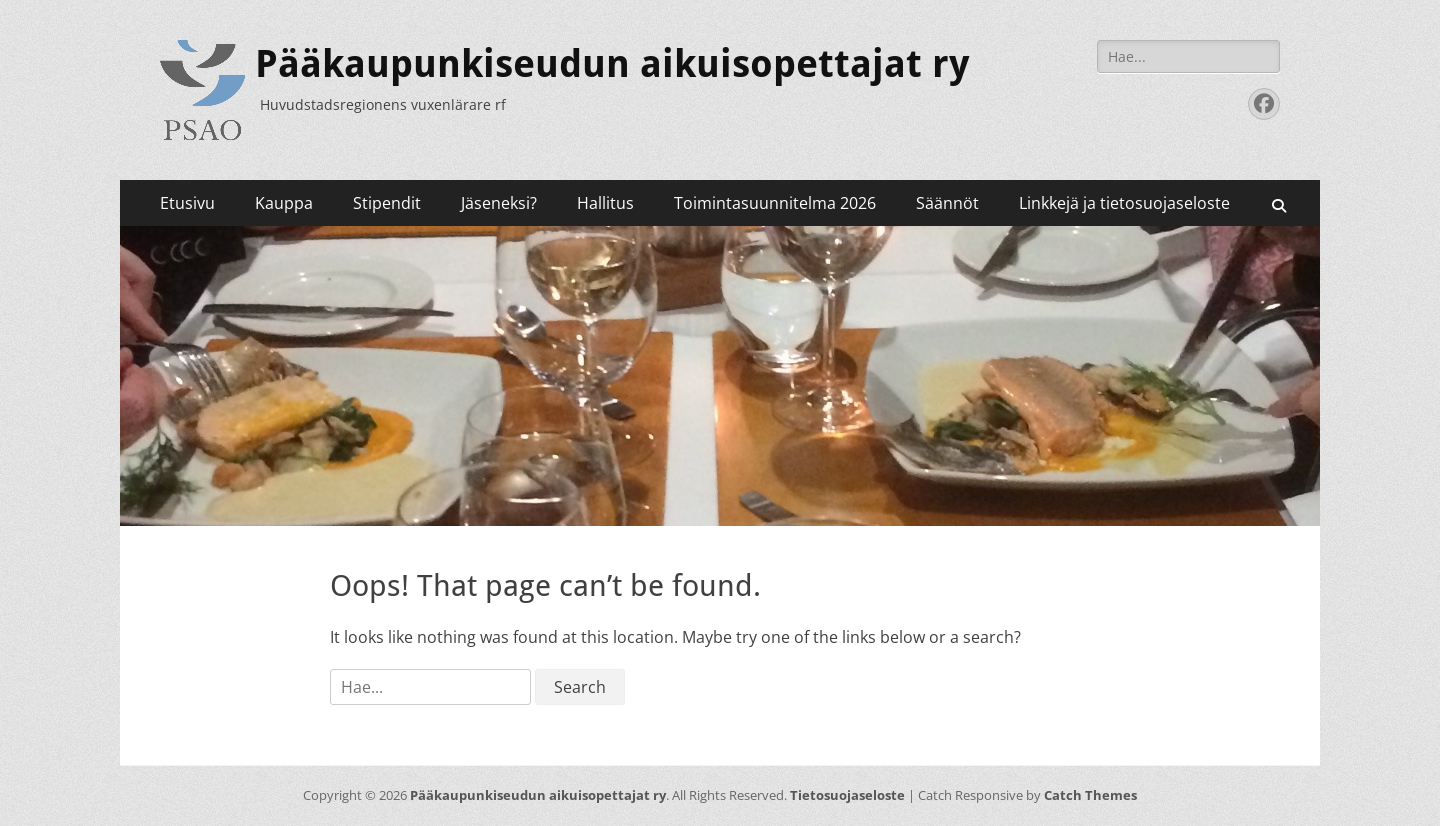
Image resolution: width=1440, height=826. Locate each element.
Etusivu (187, 203)
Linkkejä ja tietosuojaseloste (1124, 203)
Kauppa (284, 203)
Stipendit (387, 203)
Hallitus (605, 203)
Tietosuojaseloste (847, 795)
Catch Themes (1090, 795)
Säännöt (947, 203)
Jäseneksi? (499, 203)
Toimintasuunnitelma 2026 (775, 203)
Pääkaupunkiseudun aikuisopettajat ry (612, 64)
